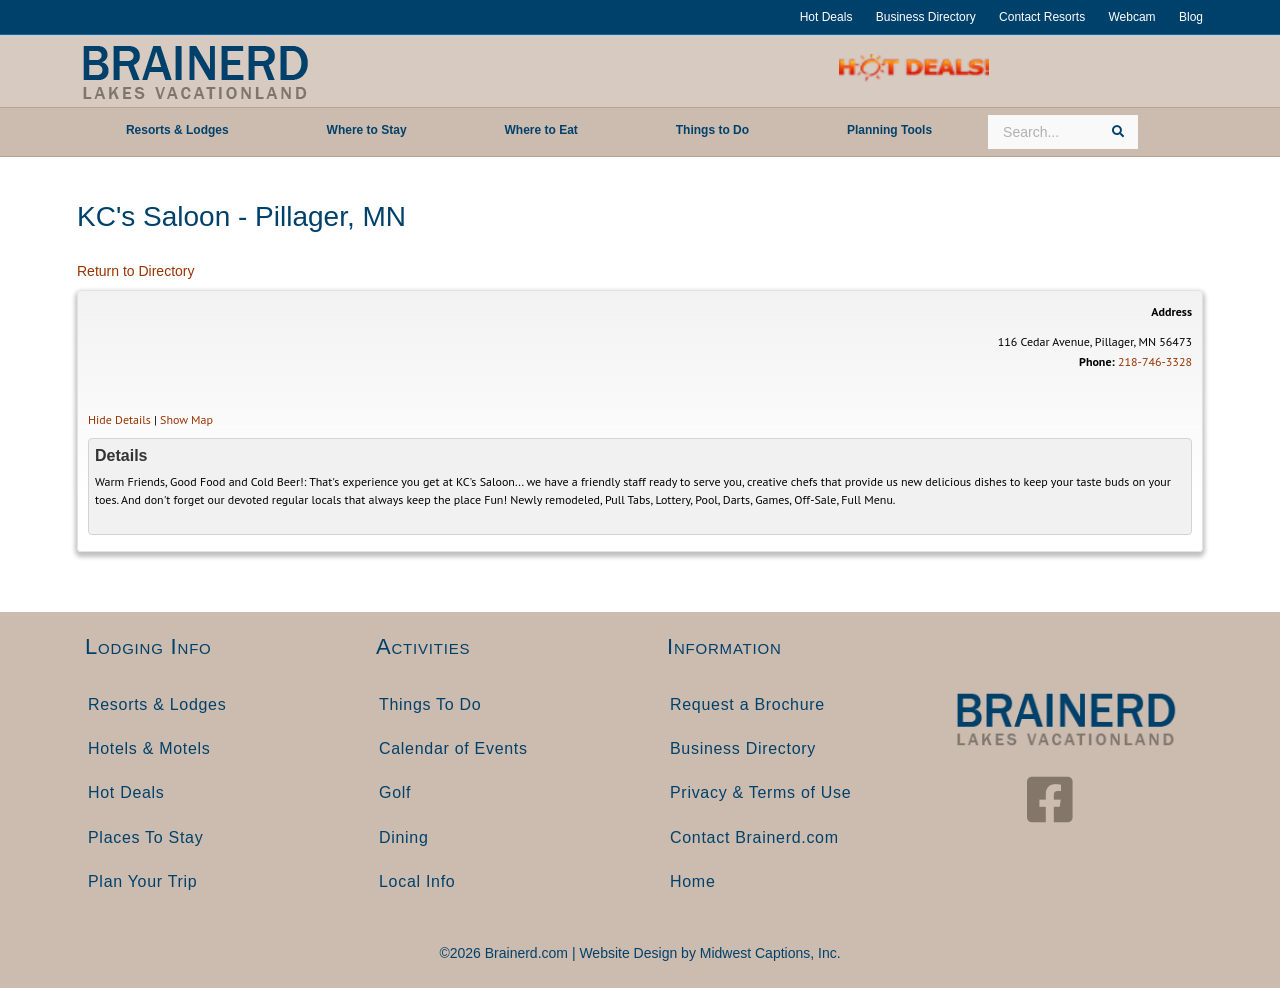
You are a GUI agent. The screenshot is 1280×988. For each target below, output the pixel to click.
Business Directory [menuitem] (743, 748)
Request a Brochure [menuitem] (747, 704)
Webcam (1131, 17)
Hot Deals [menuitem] (126, 792)
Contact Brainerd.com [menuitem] (754, 837)
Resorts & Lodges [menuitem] (157, 704)
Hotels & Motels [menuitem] (149, 748)
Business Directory (926, 17)
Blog (1191, 17)
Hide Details (119, 419)
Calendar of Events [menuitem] (453, 748)
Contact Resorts (1042, 17)
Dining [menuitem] (404, 837)
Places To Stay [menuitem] (145, 837)
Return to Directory (135, 271)
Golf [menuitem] (395, 792)
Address (1171, 311)
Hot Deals (826, 17)
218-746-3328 (1155, 361)
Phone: (1097, 361)
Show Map (186, 419)
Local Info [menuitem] (417, 881)
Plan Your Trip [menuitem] (142, 881)
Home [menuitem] (692, 881)
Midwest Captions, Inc (768, 953)
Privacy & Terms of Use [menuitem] (760, 792)
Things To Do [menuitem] (430, 704)
